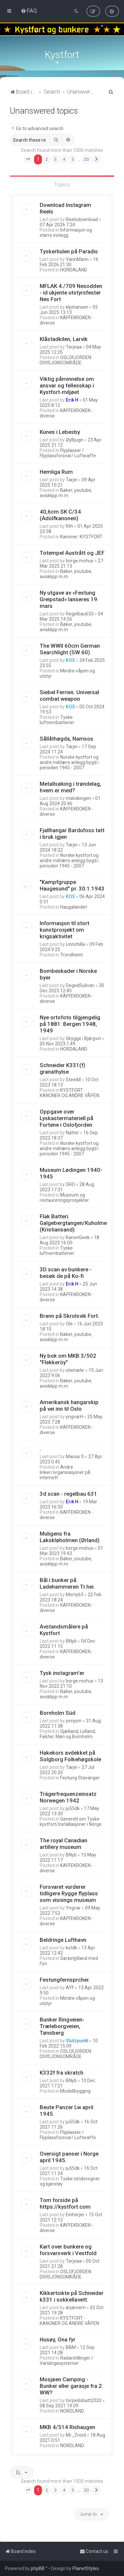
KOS (70, 659)
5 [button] (72, 158)
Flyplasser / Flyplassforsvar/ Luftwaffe (68, 452)
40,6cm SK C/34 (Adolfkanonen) (60, 514)
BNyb (71, 1640)
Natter (72, 1132)
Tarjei (71, 479)
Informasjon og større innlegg (66, 232)
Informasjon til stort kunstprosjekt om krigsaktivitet (64, 929)
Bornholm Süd (57, 1712)
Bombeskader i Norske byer (68, 973)
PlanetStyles (85, 2568)
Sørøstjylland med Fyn (69, 1960)
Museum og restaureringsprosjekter (64, 1197)
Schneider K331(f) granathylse (62, 1067)
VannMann (77, 258)
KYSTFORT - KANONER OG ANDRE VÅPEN (69, 1092)
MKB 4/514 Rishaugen (67, 2426)
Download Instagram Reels (65, 207)
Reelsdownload (82, 218)
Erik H (72, 399)
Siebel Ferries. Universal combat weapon (69, 694)
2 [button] (47, 158)
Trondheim (71, 954)
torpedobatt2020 (84, 2399)
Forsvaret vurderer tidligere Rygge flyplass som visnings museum (69, 1893)
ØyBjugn (74, 439)
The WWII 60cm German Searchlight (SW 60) (70, 648)
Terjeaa (74, 346)
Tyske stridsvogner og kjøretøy (70, 2180)
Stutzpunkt (77, 2040)
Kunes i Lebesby (60, 431)
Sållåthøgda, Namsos (66, 738)
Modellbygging (75, 2090)
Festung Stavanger (80, 1777)
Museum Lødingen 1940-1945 (71, 1172)
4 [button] (64, 158)
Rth (69, 525)
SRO (70, 1183)
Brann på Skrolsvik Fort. (69, 1315)
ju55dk (73, 1807)
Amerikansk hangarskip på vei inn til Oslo (69, 1404)
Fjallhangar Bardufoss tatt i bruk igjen (72, 832)
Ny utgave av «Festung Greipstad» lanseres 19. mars (69, 599)
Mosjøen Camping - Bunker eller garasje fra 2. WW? (71, 2385)
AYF (70, 1987)
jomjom (74, 1720)
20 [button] (86, 158)
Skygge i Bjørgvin (83, 1037)
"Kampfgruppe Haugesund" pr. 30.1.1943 (72, 884)
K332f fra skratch (61, 2072)
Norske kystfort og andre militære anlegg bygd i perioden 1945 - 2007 (69, 762)
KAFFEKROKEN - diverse (66, 319)
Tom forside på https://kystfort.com (65, 2202)
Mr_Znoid (76, 2434)
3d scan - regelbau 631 (68, 1493)
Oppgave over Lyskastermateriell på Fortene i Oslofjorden (66, 1117)
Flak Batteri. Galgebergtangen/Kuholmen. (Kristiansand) (75, 1222)
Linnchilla (75, 943)
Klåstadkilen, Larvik (64, 338)
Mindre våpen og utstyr (67, 672)
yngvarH (74, 1416)
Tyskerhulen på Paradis (69, 250)
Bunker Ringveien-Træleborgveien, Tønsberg (62, 2025)
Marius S (75, 1455)
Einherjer (75, 2214)
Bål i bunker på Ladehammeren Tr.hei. (67, 1582)
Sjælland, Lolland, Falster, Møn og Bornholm (68, 1733)
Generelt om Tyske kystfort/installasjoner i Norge (71, 1821)
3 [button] (55, 158)
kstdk (71, 1947)
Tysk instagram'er (62, 1672)
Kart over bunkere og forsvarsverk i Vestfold (68, 2249)
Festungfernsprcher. (65, 1979)
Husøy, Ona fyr (57, 2338)
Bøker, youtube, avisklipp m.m (66, 492)
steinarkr (75, 1369)
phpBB (38, 2568)
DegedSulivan (80, 984)
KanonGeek (78, 1236)
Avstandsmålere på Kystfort (64, 1629)
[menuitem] (29, 10)
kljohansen (77, 306)
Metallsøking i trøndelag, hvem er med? (70, 786)
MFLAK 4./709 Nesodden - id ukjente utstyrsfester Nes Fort (71, 292)
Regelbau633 (80, 613)
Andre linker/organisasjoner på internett (65, 1472)
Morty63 (74, 1594)
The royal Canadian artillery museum (63, 1843)
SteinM (73, 1079)
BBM (71, 2346)
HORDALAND (73, 269)
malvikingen (78, 797)
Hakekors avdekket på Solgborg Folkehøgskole (70, 1755)
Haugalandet (73, 906)
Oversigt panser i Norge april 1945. (69, 2156)
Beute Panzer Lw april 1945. (66, 2109)
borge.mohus (80, 560)
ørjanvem (76, 2306)
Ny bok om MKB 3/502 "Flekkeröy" (68, 1358)
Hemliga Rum (56, 471)
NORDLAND (72, 2410)
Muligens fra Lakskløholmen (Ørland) (70, 1536)
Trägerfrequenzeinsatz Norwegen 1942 (68, 1796)
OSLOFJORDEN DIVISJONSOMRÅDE (65, 359)
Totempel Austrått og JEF (72, 552)
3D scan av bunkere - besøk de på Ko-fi (66, 1272)
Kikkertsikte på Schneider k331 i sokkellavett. (71, 2295)
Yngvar (73, 1907)
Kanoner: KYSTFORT (81, 536)
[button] (28, 159)
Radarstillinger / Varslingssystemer (66, 2360)
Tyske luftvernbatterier (57, 719)
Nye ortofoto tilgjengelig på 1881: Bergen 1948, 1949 (70, 1023)
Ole (69, 1323)
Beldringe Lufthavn (63, 1939)
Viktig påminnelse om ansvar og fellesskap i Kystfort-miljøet (67, 385)
